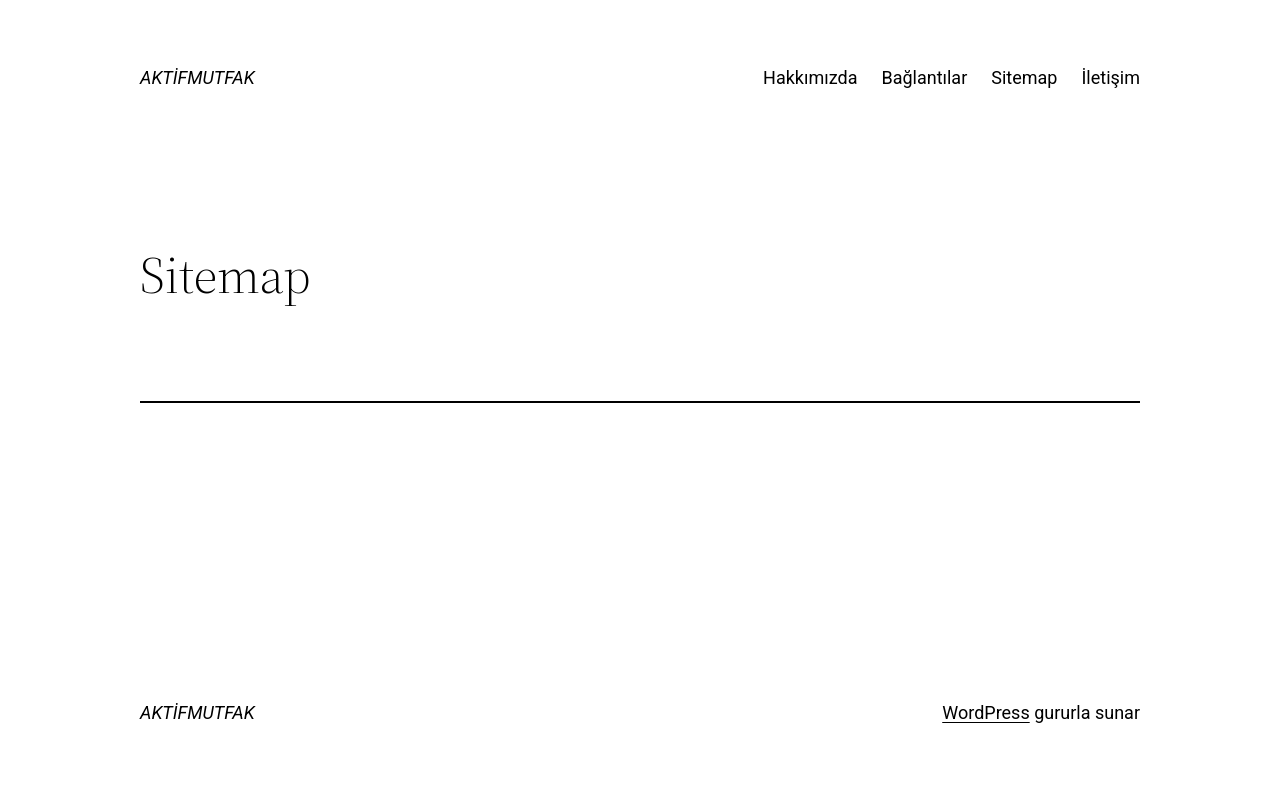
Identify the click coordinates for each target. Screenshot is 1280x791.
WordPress (985, 712)
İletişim (1110, 77)
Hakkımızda (810, 77)
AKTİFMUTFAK (197, 77)
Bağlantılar (924, 77)
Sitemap (1024, 77)
